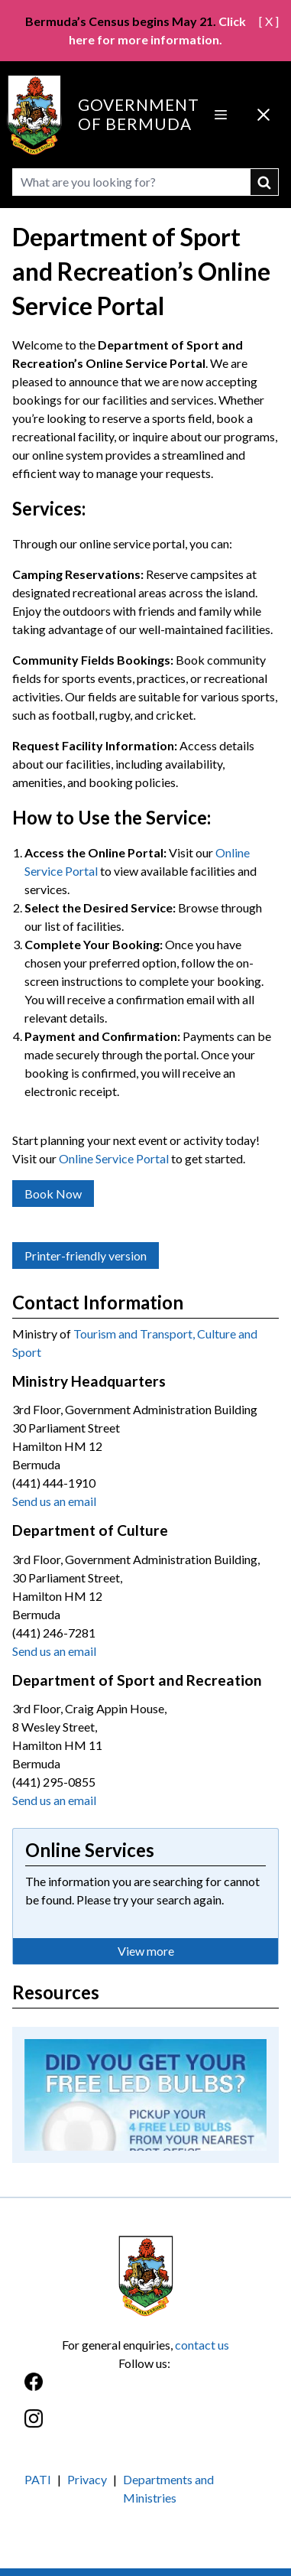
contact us (202, 2344)
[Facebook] (145, 2390)
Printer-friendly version (85, 1255)
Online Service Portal (114, 1158)
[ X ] (269, 21)
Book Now (53, 1193)
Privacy (87, 2479)
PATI (37, 2479)
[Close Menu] (263, 114)
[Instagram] (145, 2426)
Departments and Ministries (168, 2488)
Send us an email (54, 1501)
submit (265, 182)
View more (146, 1950)
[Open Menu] (220, 114)
